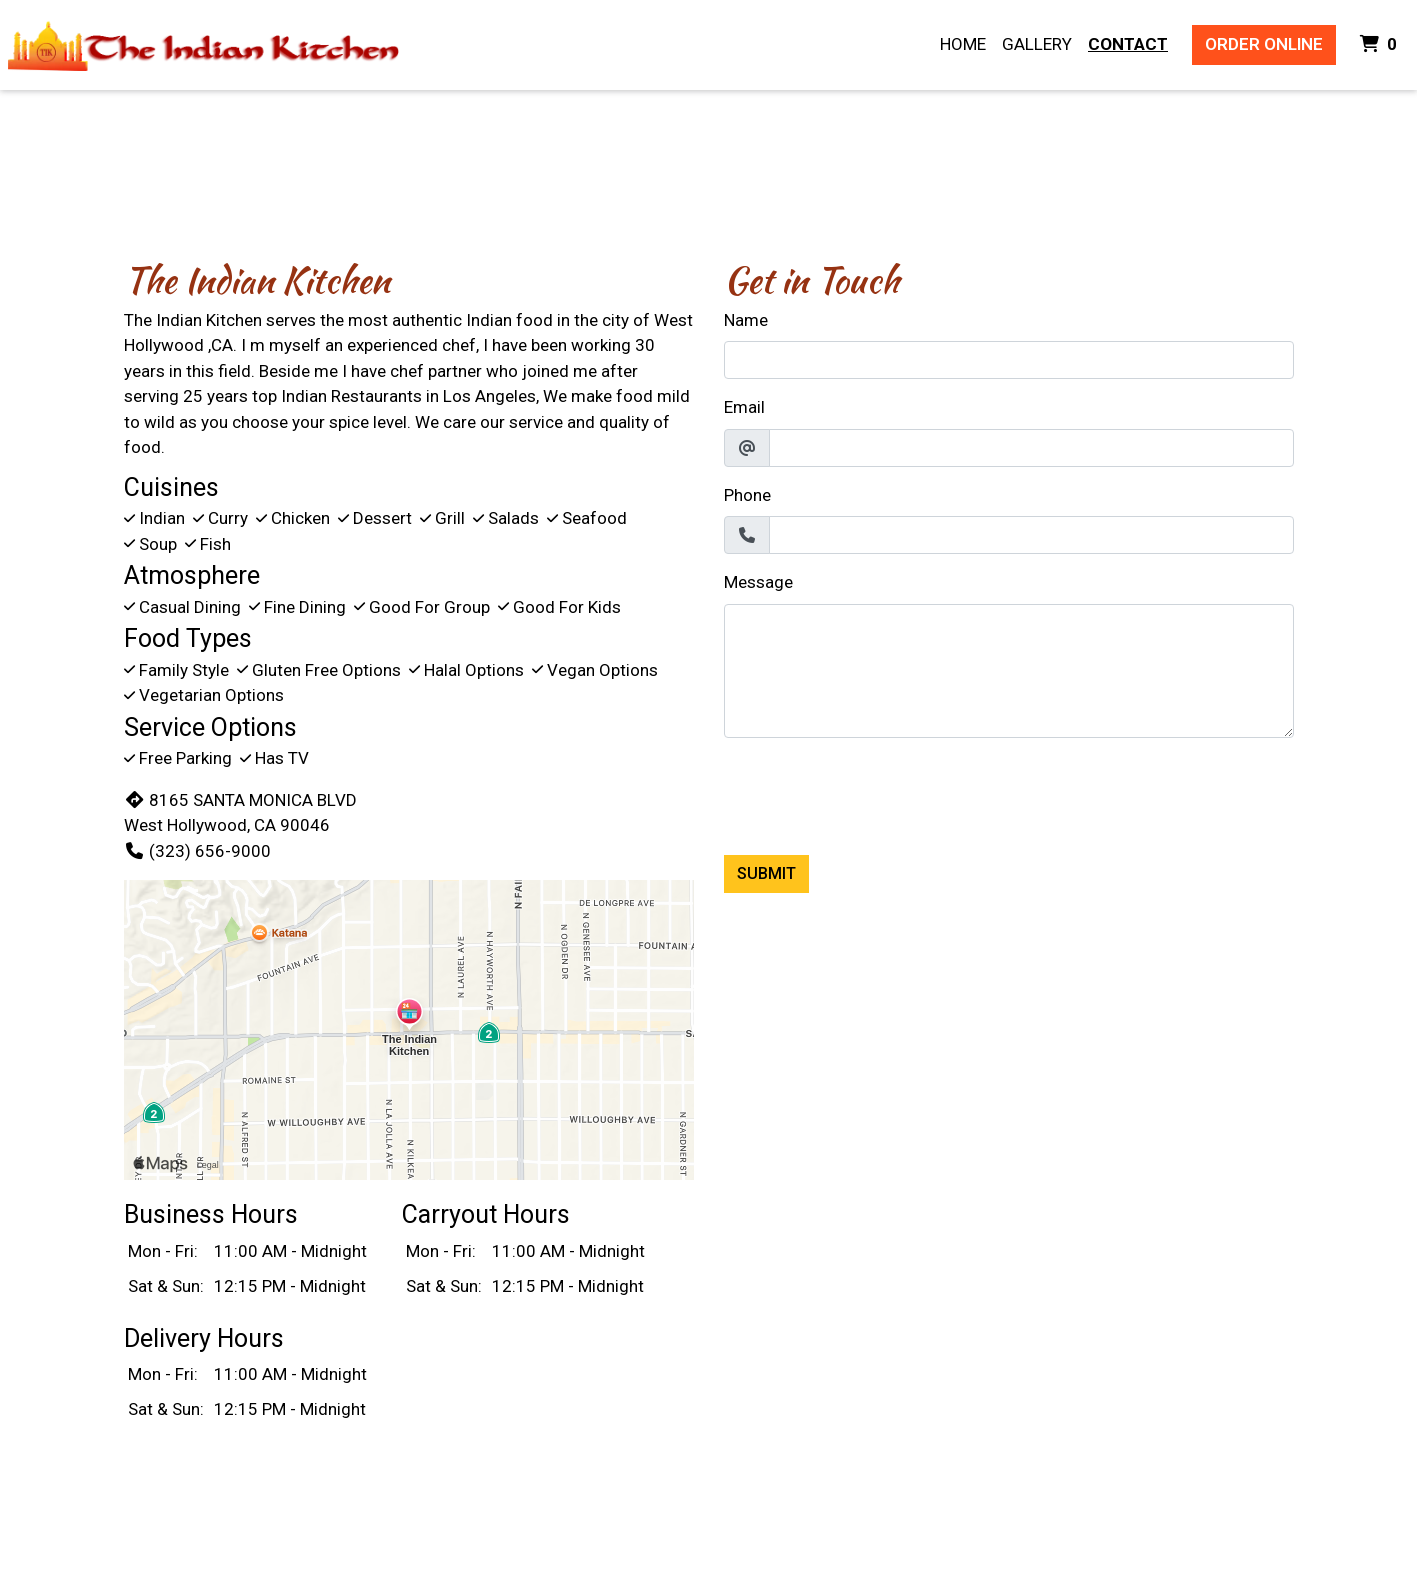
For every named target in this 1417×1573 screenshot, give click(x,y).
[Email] (1031, 448)
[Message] (1009, 671)
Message (758, 582)
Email (744, 407)
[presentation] (876, 793)
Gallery (1037, 44)
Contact (1128, 44)
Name (746, 320)
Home (963, 44)
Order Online (1264, 44)
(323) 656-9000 (197, 851)
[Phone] (1031, 535)
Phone (747, 495)
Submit (766, 873)
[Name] (1009, 360)
